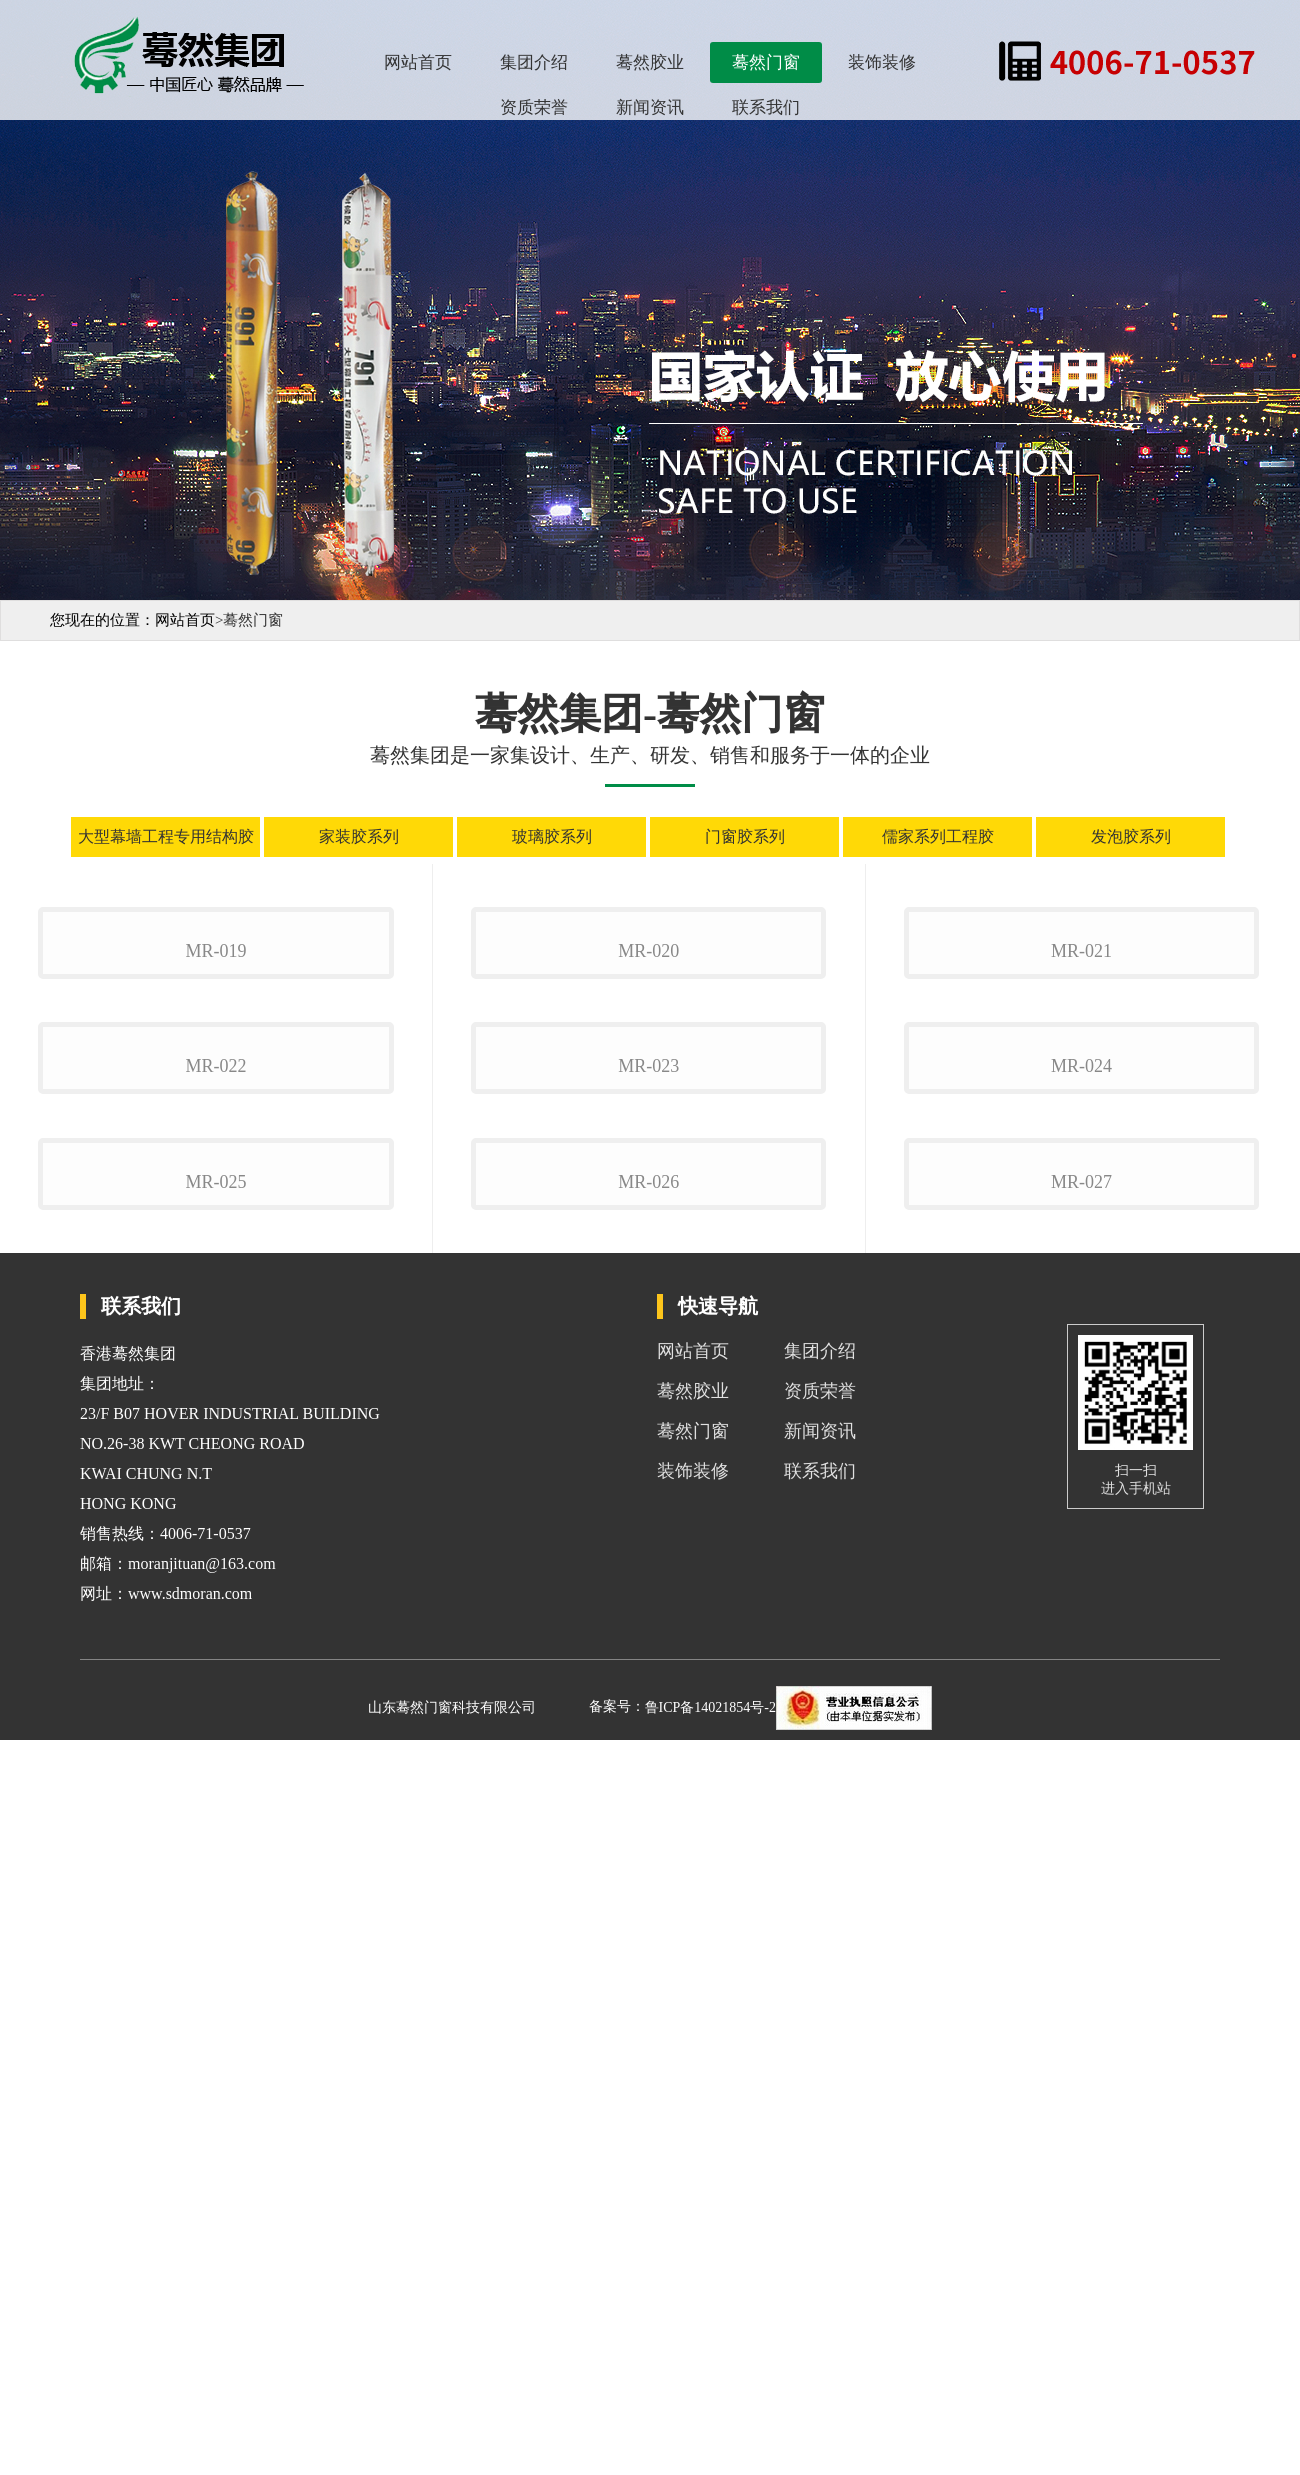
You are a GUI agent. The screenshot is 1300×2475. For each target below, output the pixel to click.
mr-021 (1081, 1196)
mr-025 (215, 1917)
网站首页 (418, 62)
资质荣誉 (534, 107)
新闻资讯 (650, 107)
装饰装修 (882, 62)
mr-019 (215, 1196)
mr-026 (648, 1917)
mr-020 (648, 1196)
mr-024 (1081, 1557)
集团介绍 (534, 62)
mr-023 (648, 1557)
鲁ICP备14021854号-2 (710, 2442)
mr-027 (1081, 1917)
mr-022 (215, 1557)
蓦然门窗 (766, 62)
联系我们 (766, 107)
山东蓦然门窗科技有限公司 (452, 2442)
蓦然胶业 (650, 62)
